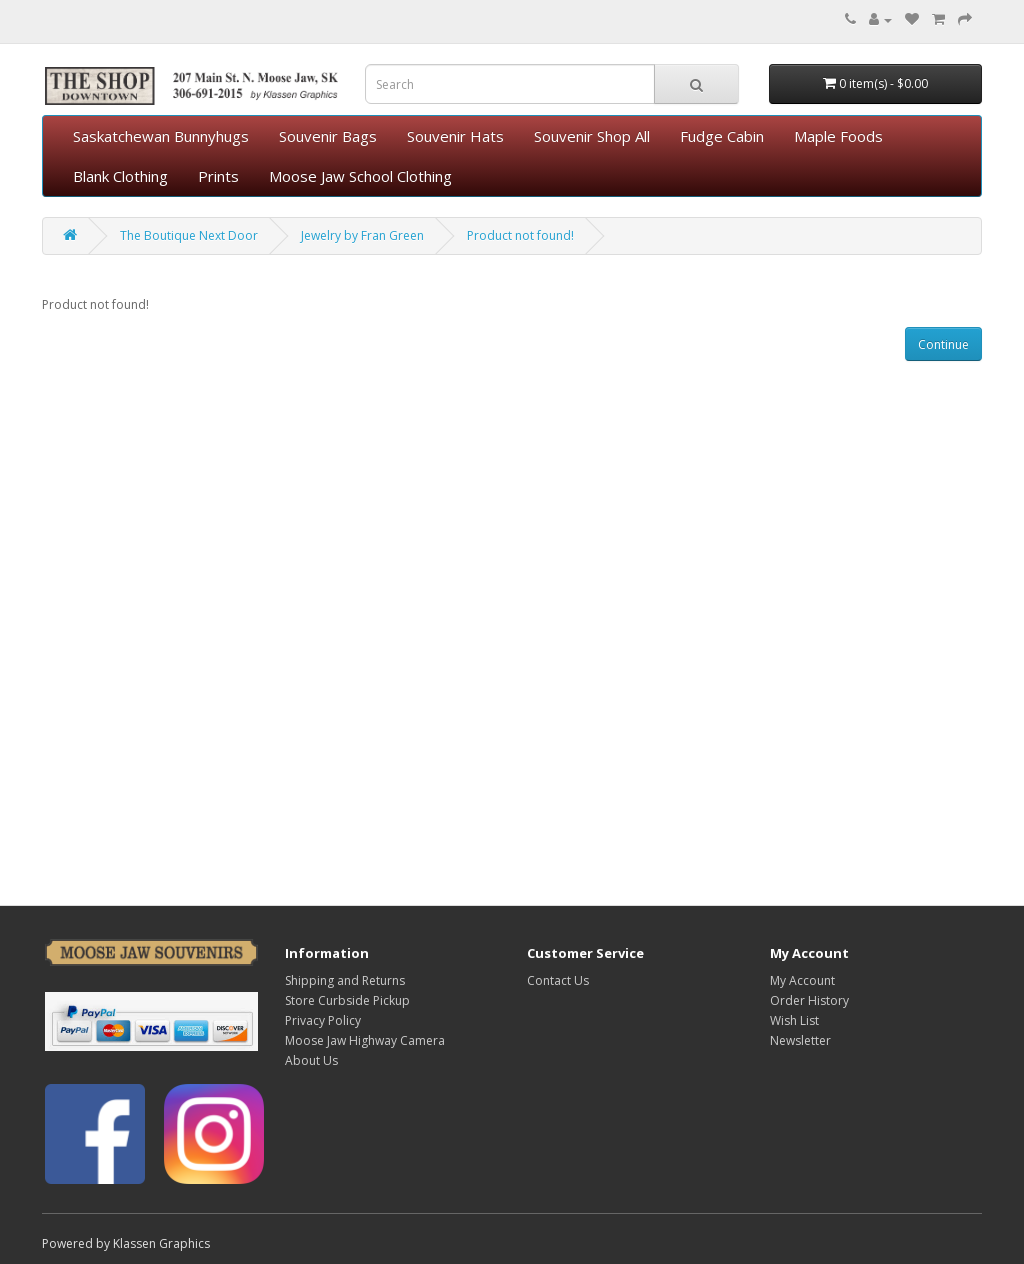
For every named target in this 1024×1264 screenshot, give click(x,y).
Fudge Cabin (722, 136)
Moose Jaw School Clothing (360, 176)
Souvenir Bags (328, 136)
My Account (802, 980)
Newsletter (800, 1040)
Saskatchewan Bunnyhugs (161, 136)
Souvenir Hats (455, 136)
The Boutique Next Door (189, 235)
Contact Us (558, 980)
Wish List (794, 1020)
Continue (943, 344)
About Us (311, 1060)
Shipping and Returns (345, 980)
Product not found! (520, 235)
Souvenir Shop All (592, 136)
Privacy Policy (323, 1020)
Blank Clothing (120, 176)
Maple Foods (838, 136)
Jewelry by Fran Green (362, 235)
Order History (809, 1000)
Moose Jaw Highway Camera (365, 1040)
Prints (218, 176)
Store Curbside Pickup (347, 1000)
